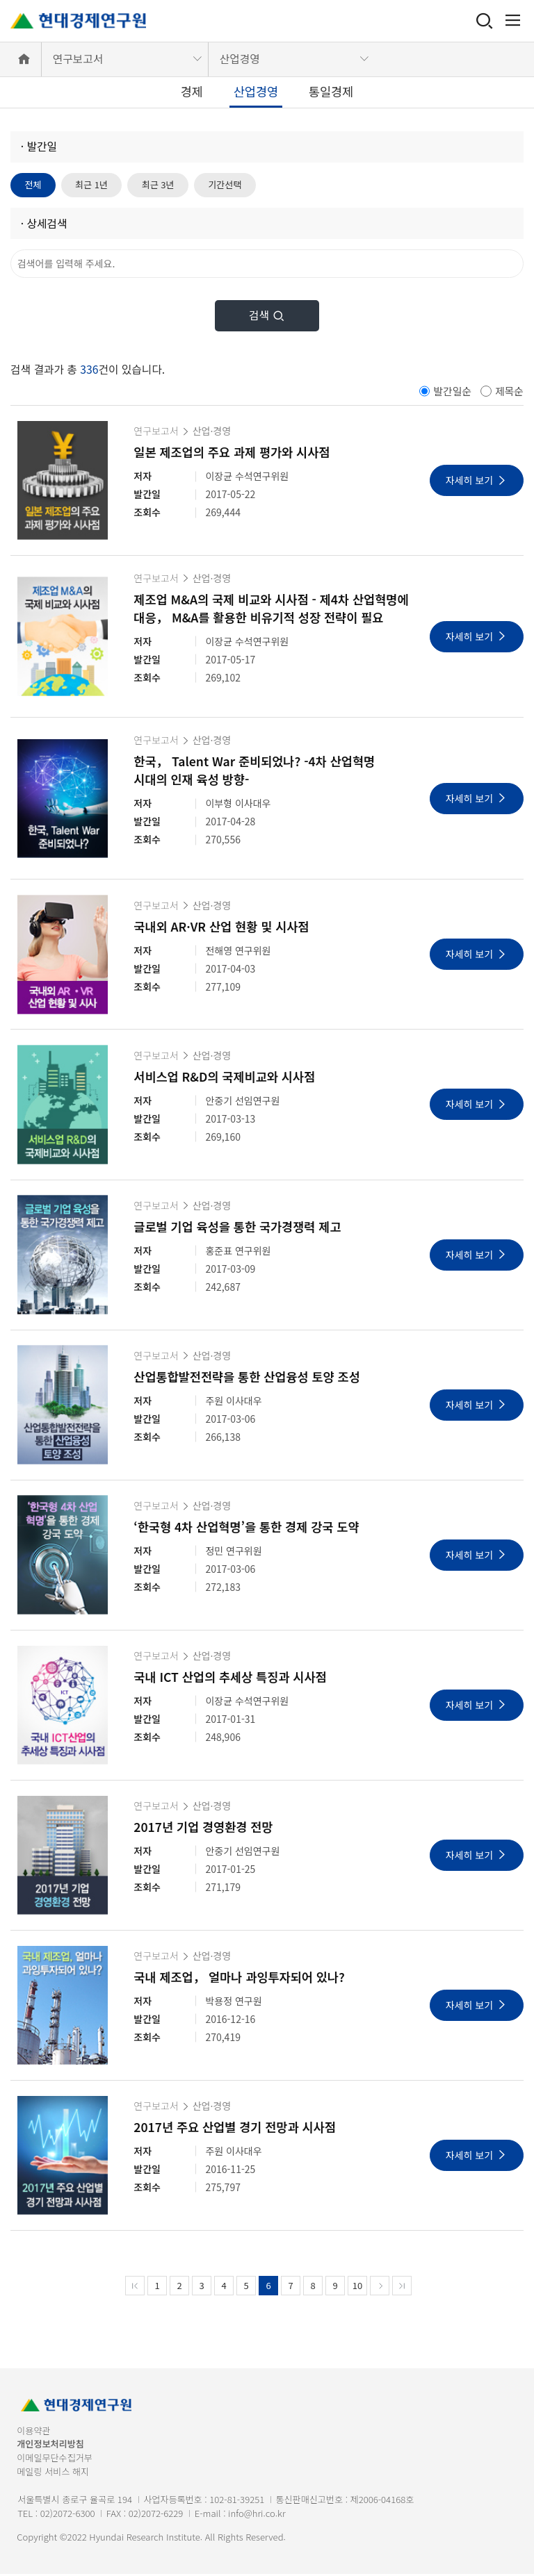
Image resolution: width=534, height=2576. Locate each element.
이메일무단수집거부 (54, 2459)
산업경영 (240, 59)
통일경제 (331, 91)
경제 (192, 91)
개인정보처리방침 (50, 2445)
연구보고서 (78, 59)
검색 (267, 317)
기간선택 (240, 185)
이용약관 (33, 2431)
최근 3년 (167, 185)
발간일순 (452, 392)
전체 (35, 185)
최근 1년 (96, 185)
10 (357, 2286)
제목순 (509, 392)
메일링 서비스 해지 (53, 2472)
